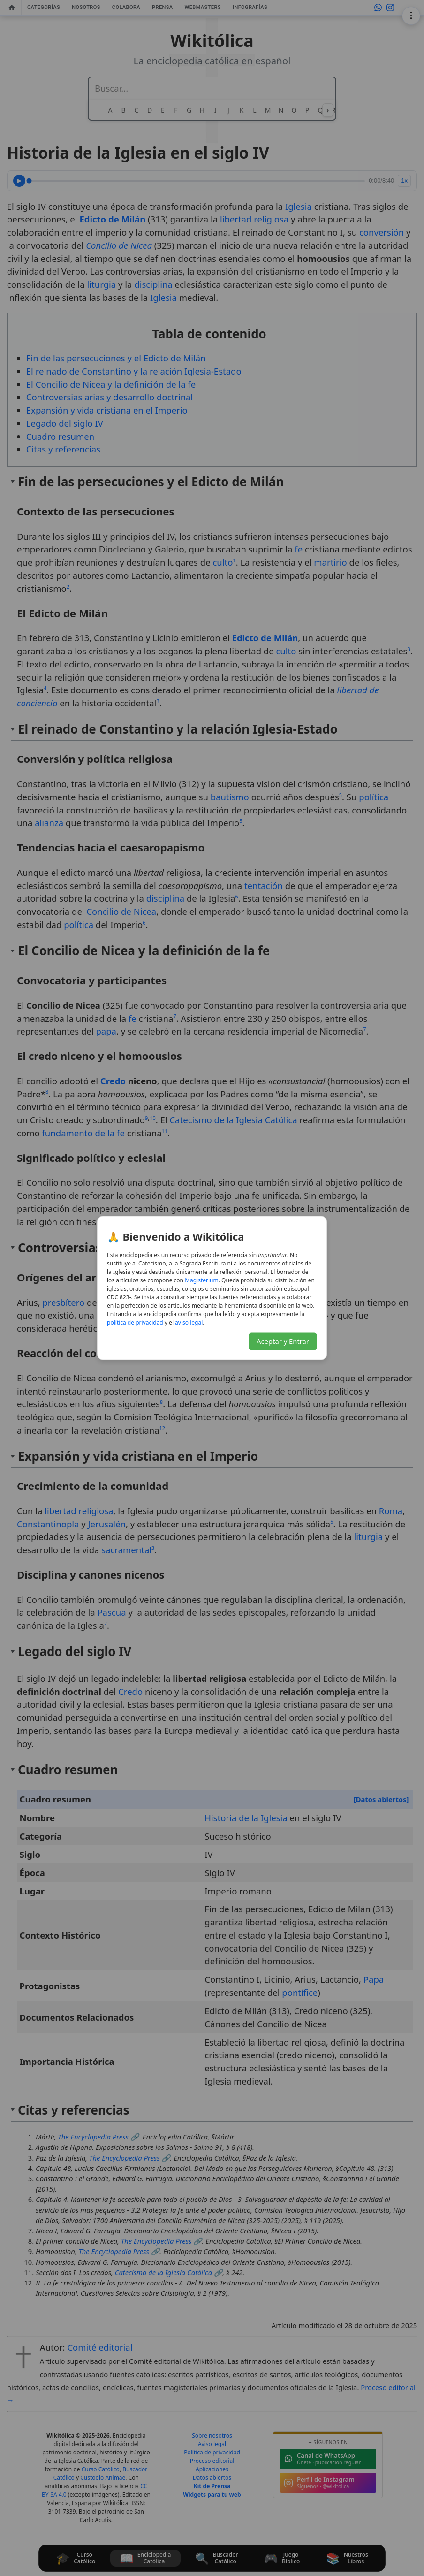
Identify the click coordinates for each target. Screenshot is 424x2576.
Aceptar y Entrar (283, 1340)
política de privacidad (135, 1322)
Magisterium (202, 1280)
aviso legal (189, 1322)
